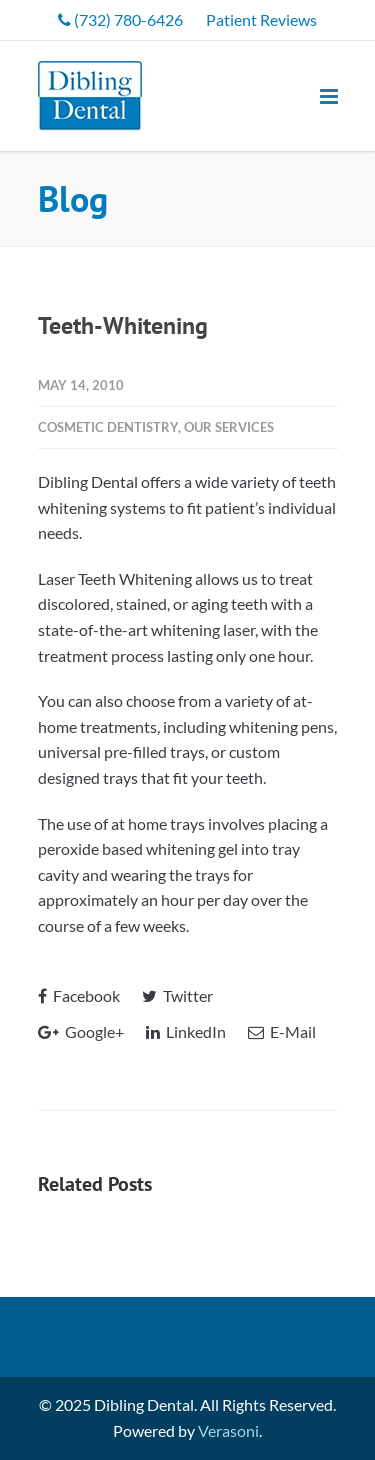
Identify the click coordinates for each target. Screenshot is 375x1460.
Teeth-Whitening (123, 325)
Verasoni (228, 1430)
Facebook (79, 995)
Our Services (229, 427)
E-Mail (282, 1031)
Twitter (177, 995)
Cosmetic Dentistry (108, 427)
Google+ (81, 1031)
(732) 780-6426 (120, 20)
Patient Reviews (261, 20)
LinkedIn (186, 1031)
